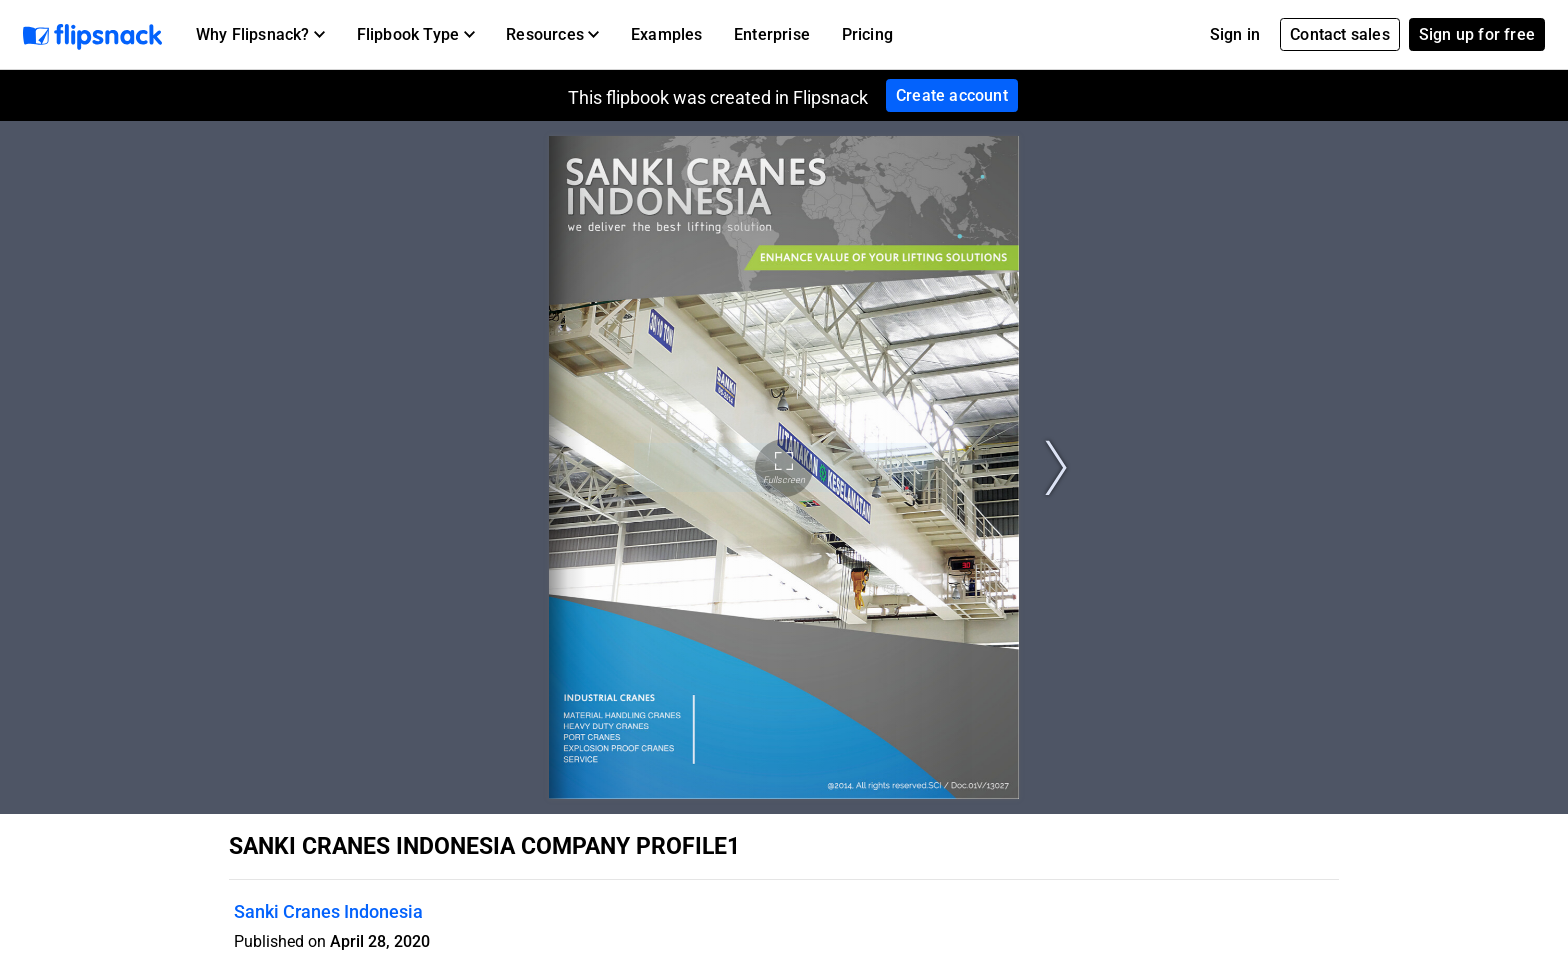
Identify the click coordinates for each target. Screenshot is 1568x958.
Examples (667, 34)
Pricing (867, 34)
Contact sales (1340, 34)
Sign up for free (1477, 34)
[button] (260, 35)
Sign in (1235, 34)
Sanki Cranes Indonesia (328, 911)
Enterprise (772, 34)
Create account (952, 95)
